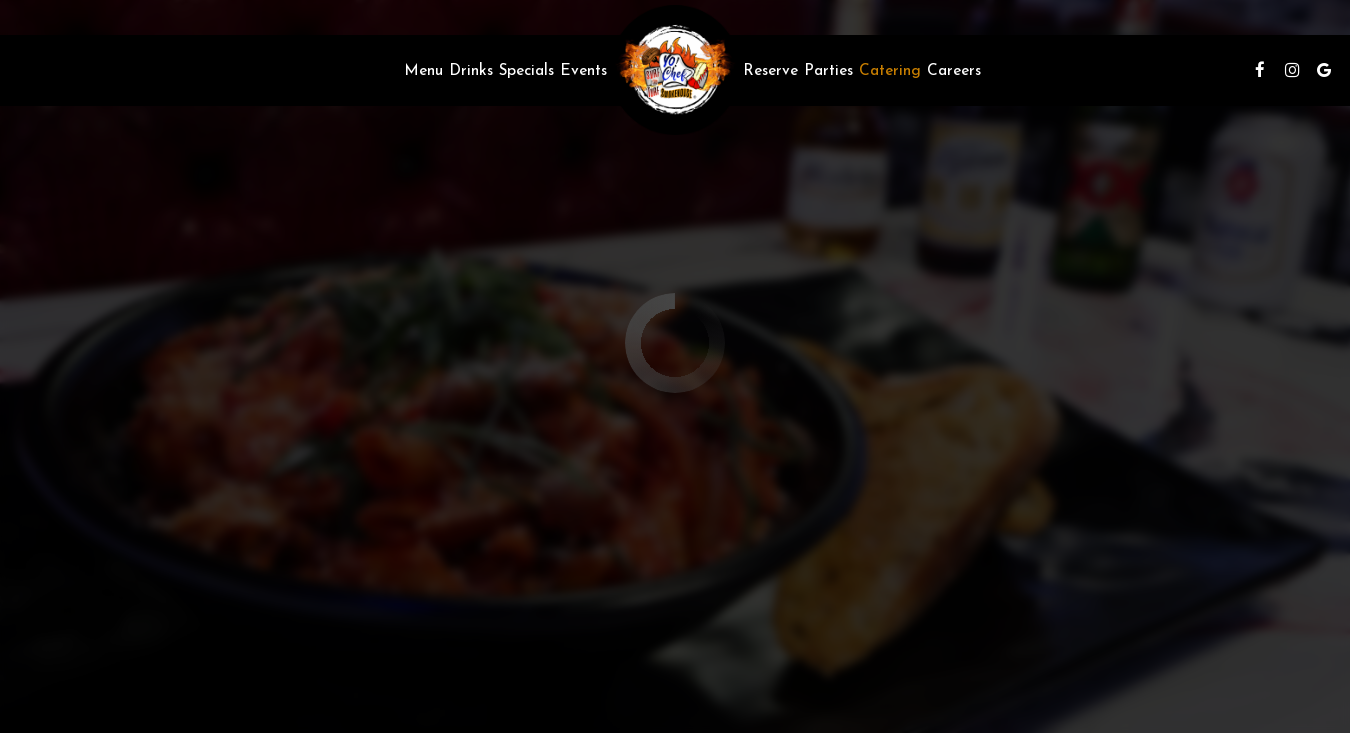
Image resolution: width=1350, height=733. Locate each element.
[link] (675, 70)
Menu (423, 70)
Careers (954, 70)
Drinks (471, 70)
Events (583, 70)
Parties (828, 70)
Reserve (770, 70)
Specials (526, 70)
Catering (890, 70)
